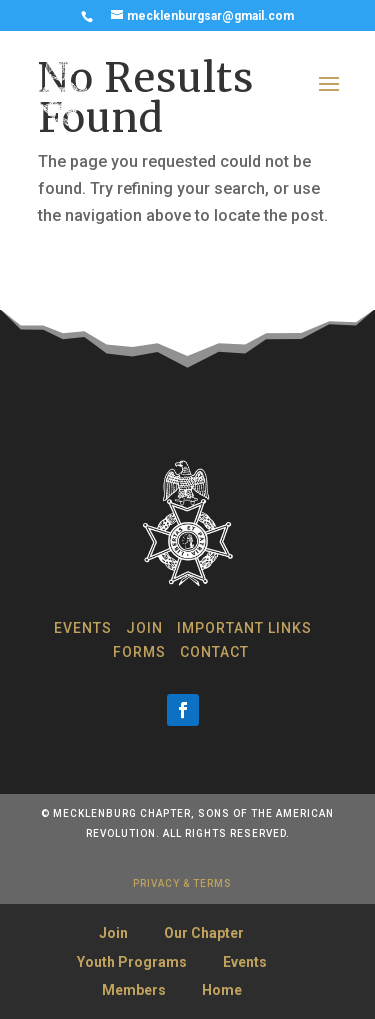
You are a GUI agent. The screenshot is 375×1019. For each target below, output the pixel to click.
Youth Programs (132, 962)
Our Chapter (204, 933)
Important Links (244, 628)
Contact (214, 652)
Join (144, 628)
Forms (139, 652)
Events (83, 628)
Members (134, 990)
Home (222, 990)
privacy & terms (182, 883)
